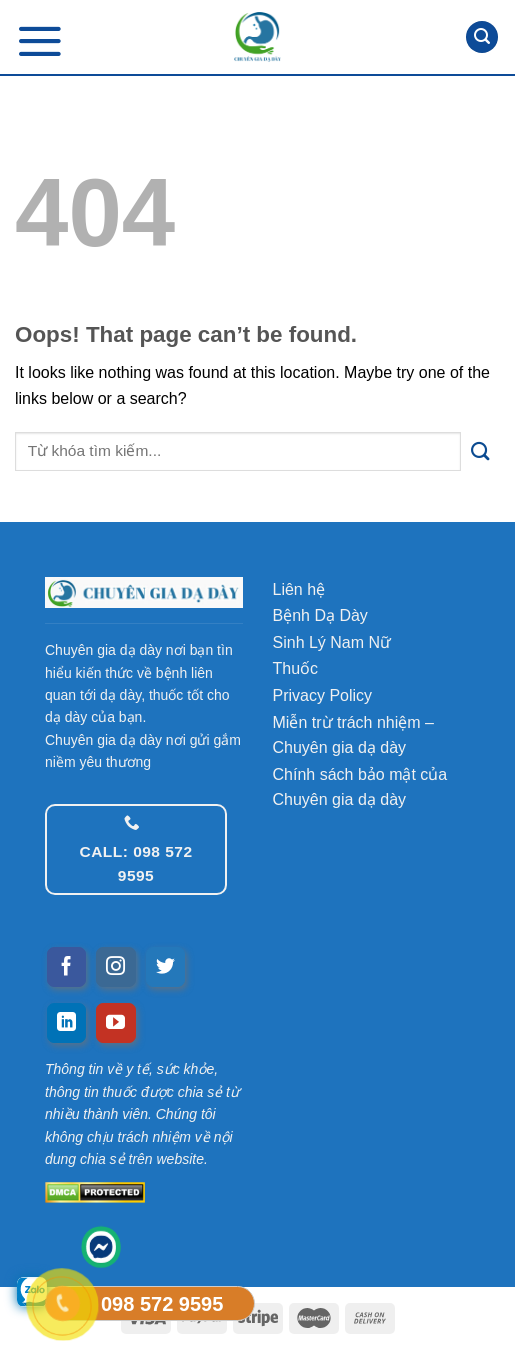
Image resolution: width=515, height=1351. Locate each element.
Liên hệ (299, 589)
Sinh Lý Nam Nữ (332, 642)
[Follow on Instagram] (116, 967)
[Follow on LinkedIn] (67, 1023)
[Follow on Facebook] (67, 967)
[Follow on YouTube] (116, 1023)
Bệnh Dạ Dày (320, 615)
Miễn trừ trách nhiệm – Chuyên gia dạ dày (353, 735)
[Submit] (480, 451)
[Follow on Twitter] (166, 967)
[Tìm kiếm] (482, 37)
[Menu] (40, 40)
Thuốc (296, 668)
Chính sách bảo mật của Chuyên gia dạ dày (360, 787)
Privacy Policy (323, 695)
